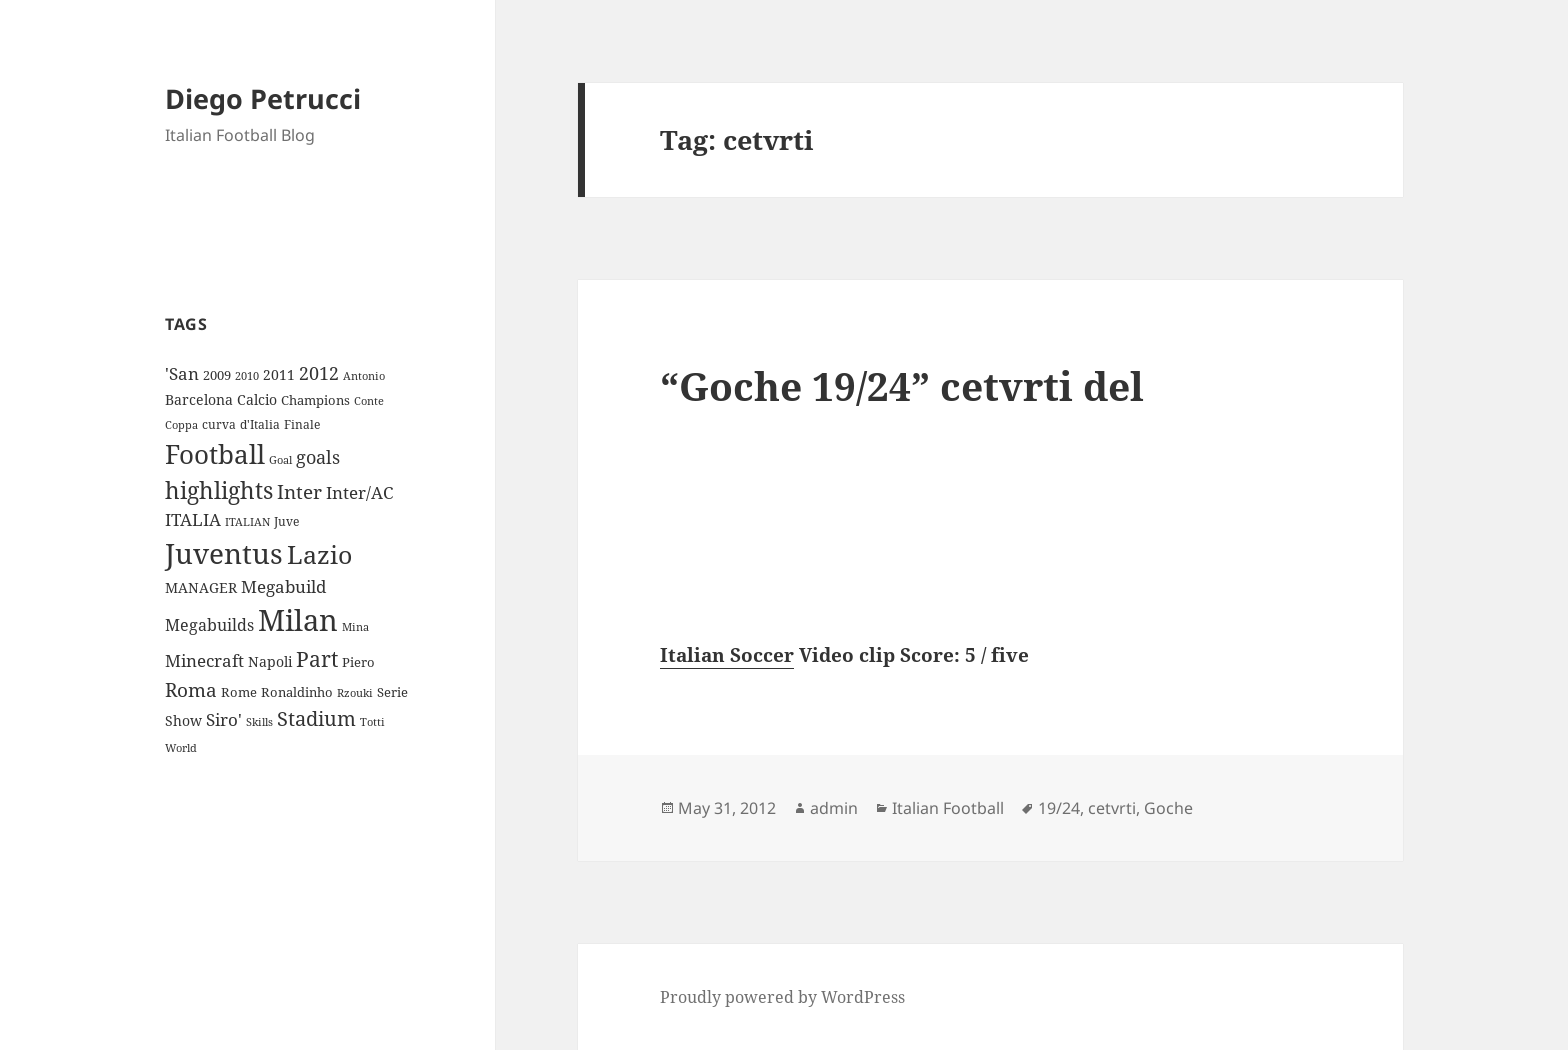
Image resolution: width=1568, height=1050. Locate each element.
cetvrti (1112, 808)
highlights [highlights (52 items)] (219, 490)
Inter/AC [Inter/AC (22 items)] (359, 492)
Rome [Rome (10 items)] (239, 692)
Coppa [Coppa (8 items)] (181, 424)
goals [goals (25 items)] (318, 457)
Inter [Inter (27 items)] (299, 491)
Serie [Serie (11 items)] (392, 692)
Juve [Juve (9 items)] (286, 521)
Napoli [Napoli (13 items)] (270, 661)
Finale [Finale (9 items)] (302, 424)
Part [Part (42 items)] (317, 658)
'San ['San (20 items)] (182, 373)
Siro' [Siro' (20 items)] (224, 719)
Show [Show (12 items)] (183, 720)
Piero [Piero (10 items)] (358, 662)
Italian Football (948, 808)
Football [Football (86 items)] (215, 454)
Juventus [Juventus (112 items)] (224, 553)
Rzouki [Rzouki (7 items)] (355, 693)
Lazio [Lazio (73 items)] (319, 554)
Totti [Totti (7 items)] (372, 722)
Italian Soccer (727, 655)
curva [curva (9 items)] (219, 424)
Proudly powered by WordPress (782, 997)
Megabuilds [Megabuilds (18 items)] (209, 625)
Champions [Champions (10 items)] (315, 400)
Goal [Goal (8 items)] (280, 459)
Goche (1168, 808)
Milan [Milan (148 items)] (298, 620)
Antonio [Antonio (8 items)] (364, 375)
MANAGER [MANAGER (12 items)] (201, 587)
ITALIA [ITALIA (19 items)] (193, 519)
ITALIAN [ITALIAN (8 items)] (247, 521)
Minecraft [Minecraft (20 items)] (204, 660)
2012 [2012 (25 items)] (319, 373)
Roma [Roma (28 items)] (191, 690)
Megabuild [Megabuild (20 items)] (283, 586)
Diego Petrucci (263, 98)
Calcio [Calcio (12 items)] (257, 399)
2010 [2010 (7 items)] (247, 376)
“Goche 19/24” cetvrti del (902, 385)
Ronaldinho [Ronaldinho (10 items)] (297, 692)
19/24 (1059, 808)
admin (834, 808)
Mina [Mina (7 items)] (355, 627)
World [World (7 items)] (181, 748)
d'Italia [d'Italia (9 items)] (260, 424)
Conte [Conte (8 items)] (369, 400)
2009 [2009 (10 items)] (217, 375)
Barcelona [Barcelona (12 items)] (199, 399)
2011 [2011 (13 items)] (279, 374)
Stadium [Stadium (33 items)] (316, 718)
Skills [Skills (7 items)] (259, 722)
